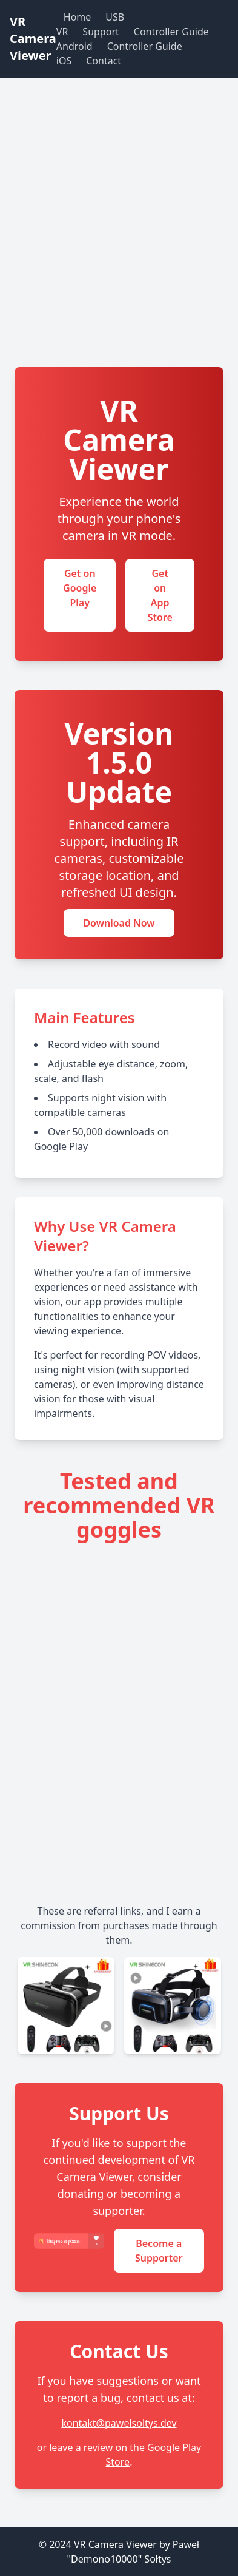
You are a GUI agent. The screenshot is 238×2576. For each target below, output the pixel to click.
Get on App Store (160, 595)
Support (100, 31)
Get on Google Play (79, 588)
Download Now (118, 923)
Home (77, 17)
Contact (103, 60)
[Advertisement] (119, 242)
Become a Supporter (159, 2251)
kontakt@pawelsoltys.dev (118, 2423)
